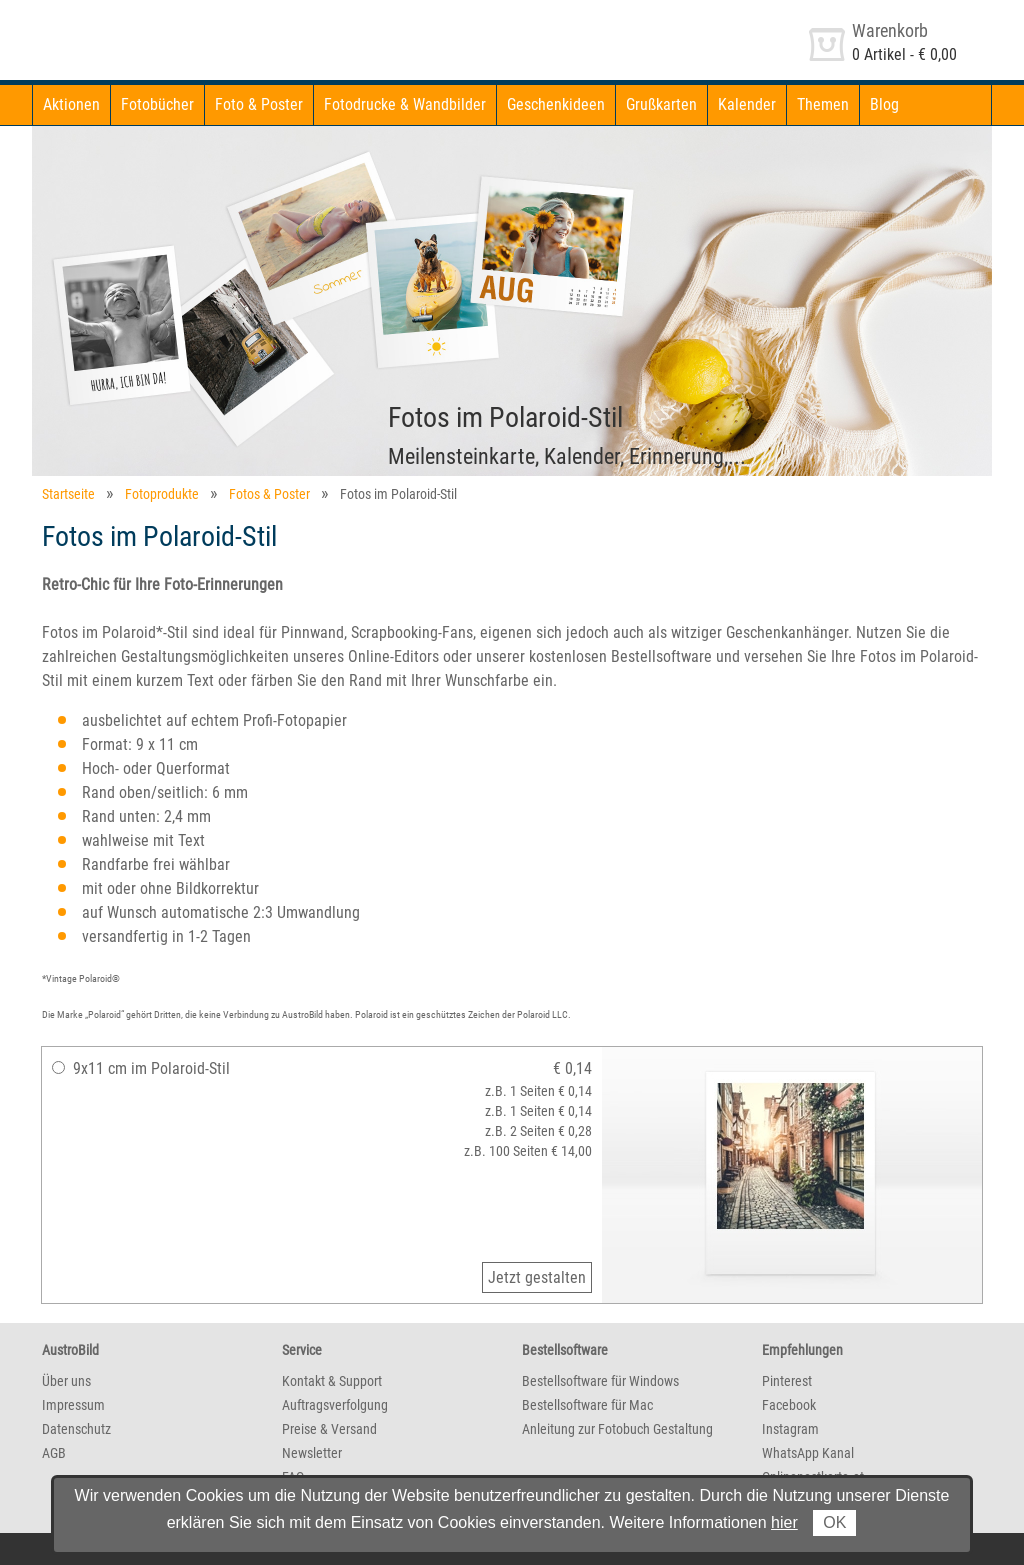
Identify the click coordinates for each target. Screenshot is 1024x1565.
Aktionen (71, 104)
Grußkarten (661, 104)
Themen (823, 104)
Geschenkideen (556, 104)
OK (834, 1522)
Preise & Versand (329, 1429)
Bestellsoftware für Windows (600, 1381)
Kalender (747, 104)
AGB (54, 1453)
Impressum (73, 1405)
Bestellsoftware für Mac (587, 1405)
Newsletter (312, 1453)
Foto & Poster (259, 104)
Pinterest (787, 1381)
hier (784, 1522)
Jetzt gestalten (537, 1277)
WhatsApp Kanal (808, 1453)
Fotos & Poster (269, 494)
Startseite (68, 494)
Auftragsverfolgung (335, 1405)
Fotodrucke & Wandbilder (405, 104)
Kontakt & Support (332, 1381)
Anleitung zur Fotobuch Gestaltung (617, 1429)
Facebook (789, 1405)
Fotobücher (157, 104)
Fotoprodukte (162, 494)
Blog (884, 104)
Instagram (790, 1429)
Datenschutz (76, 1429)
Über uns (66, 1381)
